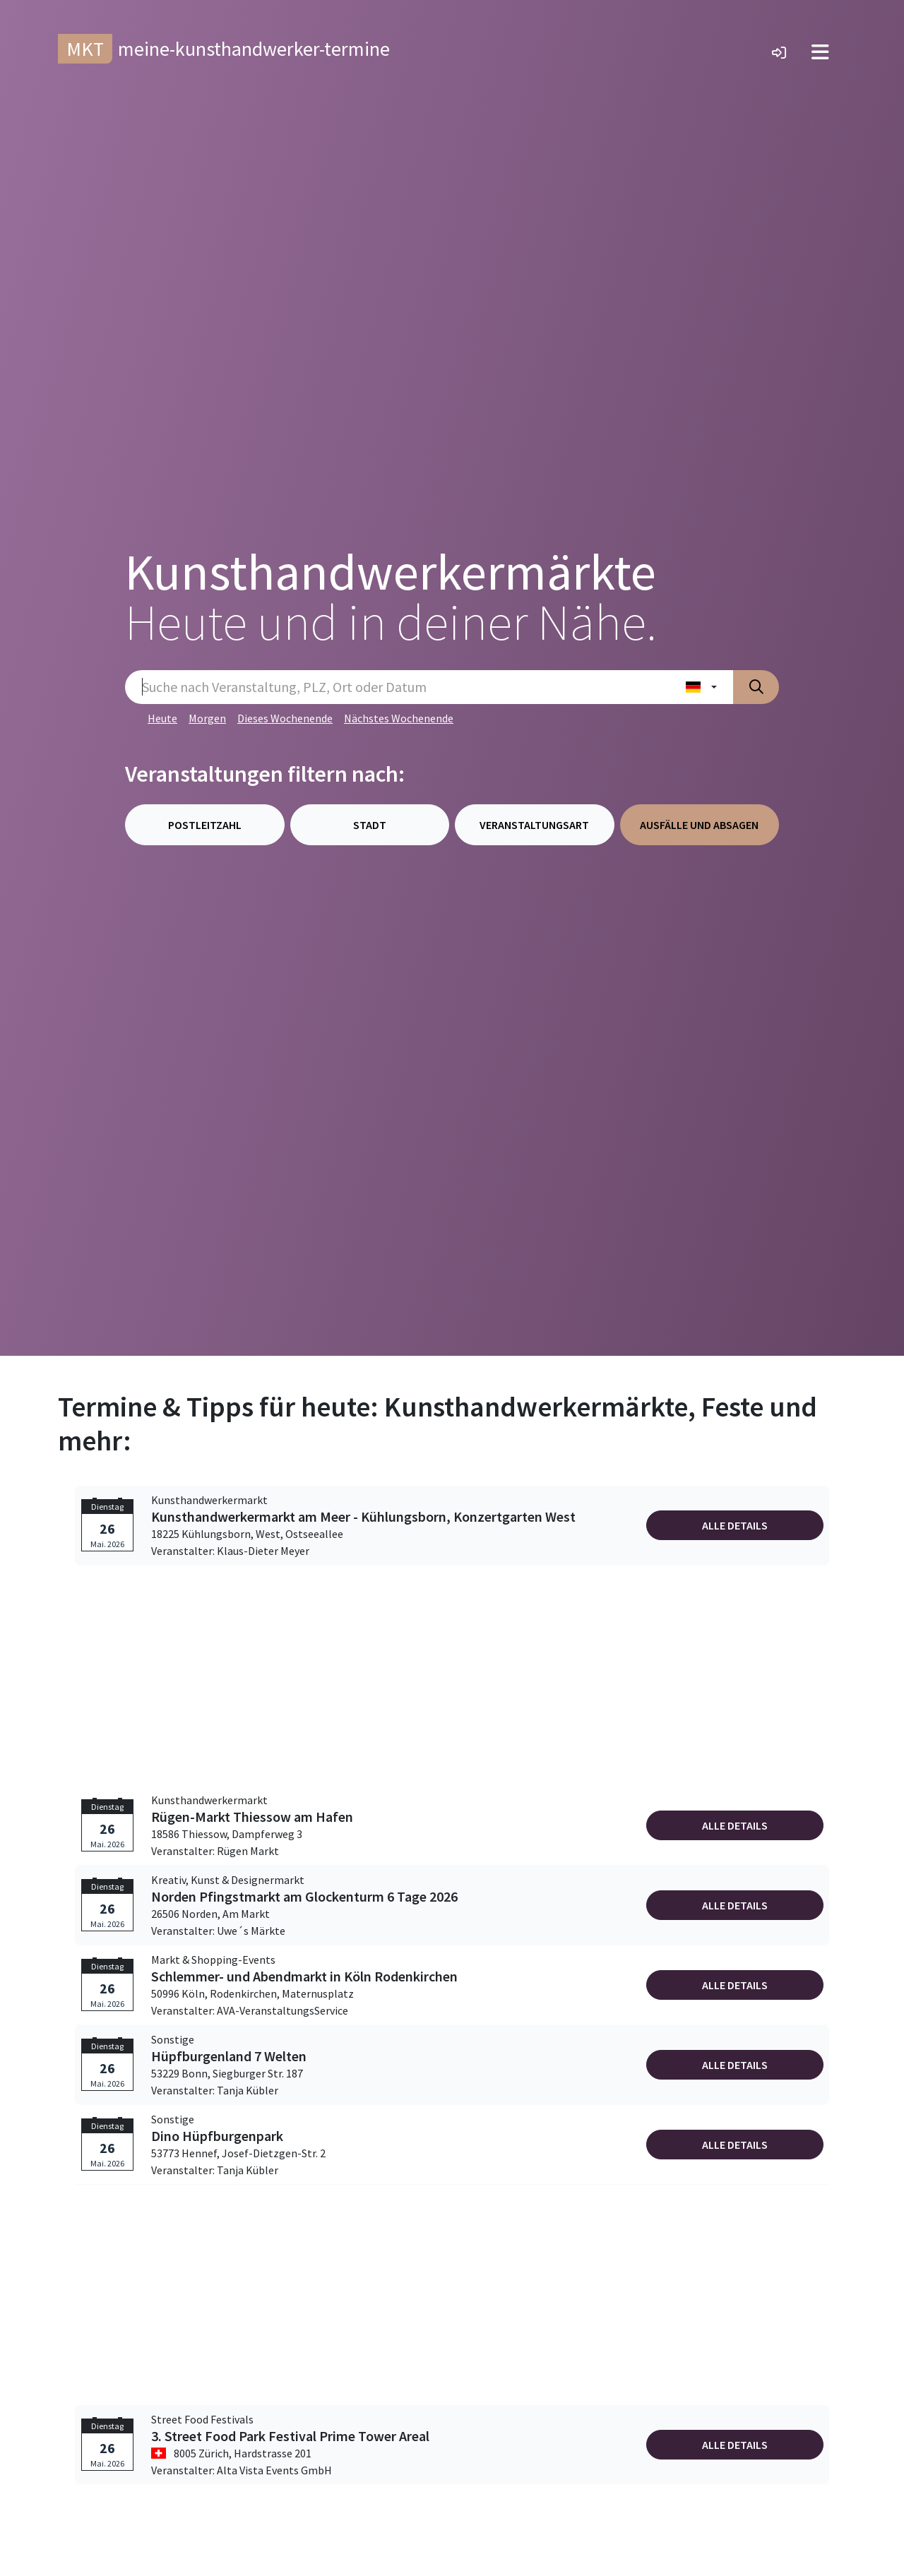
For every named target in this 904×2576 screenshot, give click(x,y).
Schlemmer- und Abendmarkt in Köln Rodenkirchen (304, 1976)
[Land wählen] (701, 687)
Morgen (207, 718)
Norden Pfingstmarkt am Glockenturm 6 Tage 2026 (304, 1896)
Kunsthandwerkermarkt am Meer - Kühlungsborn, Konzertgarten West (363, 1516)
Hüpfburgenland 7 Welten (229, 2056)
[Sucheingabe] (397, 687)
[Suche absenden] (756, 687)
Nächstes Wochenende (398, 718)
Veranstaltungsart (534, 825)
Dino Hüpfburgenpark (217, 2136)
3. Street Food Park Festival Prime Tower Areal (290, 2436)
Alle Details (735, 1525)
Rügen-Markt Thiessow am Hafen (252, 1816)
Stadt (369, 825)
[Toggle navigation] (820, 52)
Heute (162, 718)
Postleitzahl (205, 825)
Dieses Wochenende (285, 718)
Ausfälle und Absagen (699, 825)
